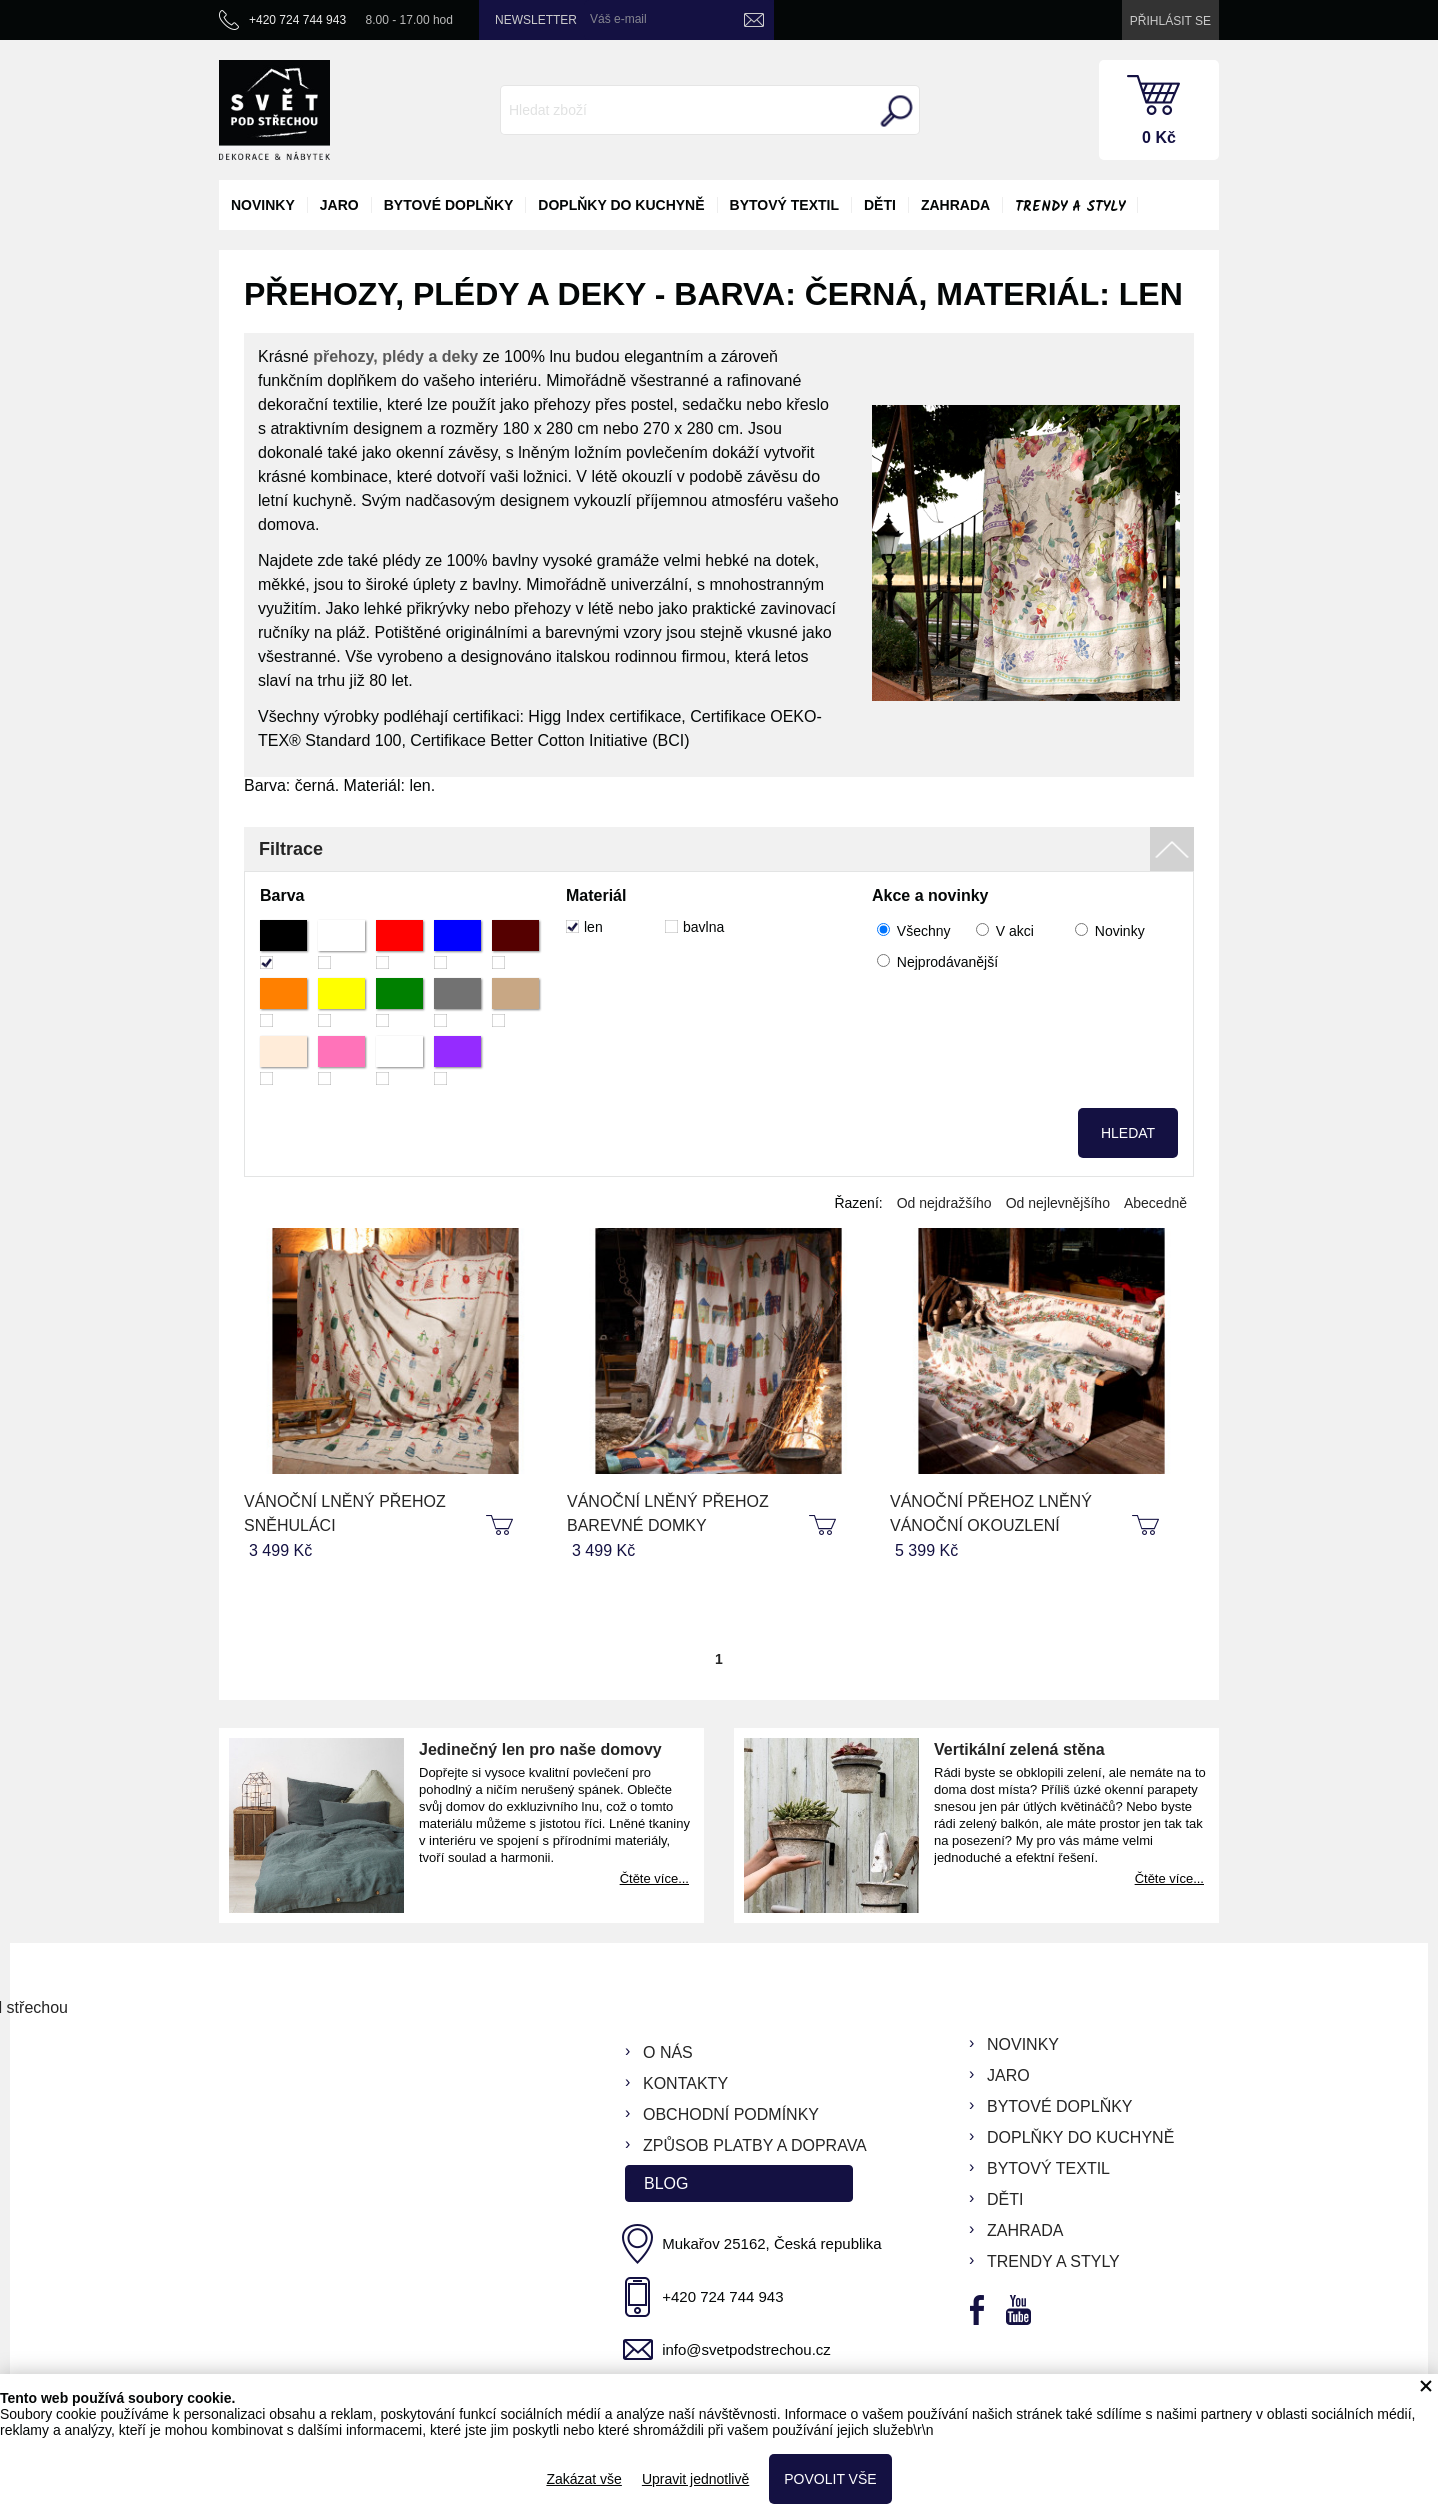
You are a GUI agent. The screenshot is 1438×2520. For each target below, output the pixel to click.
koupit (502, 1526)
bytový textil (784, 205)
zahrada (955, 205)
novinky (263, 205)
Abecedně (1155, 1203)
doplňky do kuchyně (621, 205)
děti (880, 205)
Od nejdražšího (944, 1203)
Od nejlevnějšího (1058, 1203)
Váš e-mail (618, 19)
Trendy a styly (1070, 207)
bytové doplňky (449, 205)
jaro (339, 205)
